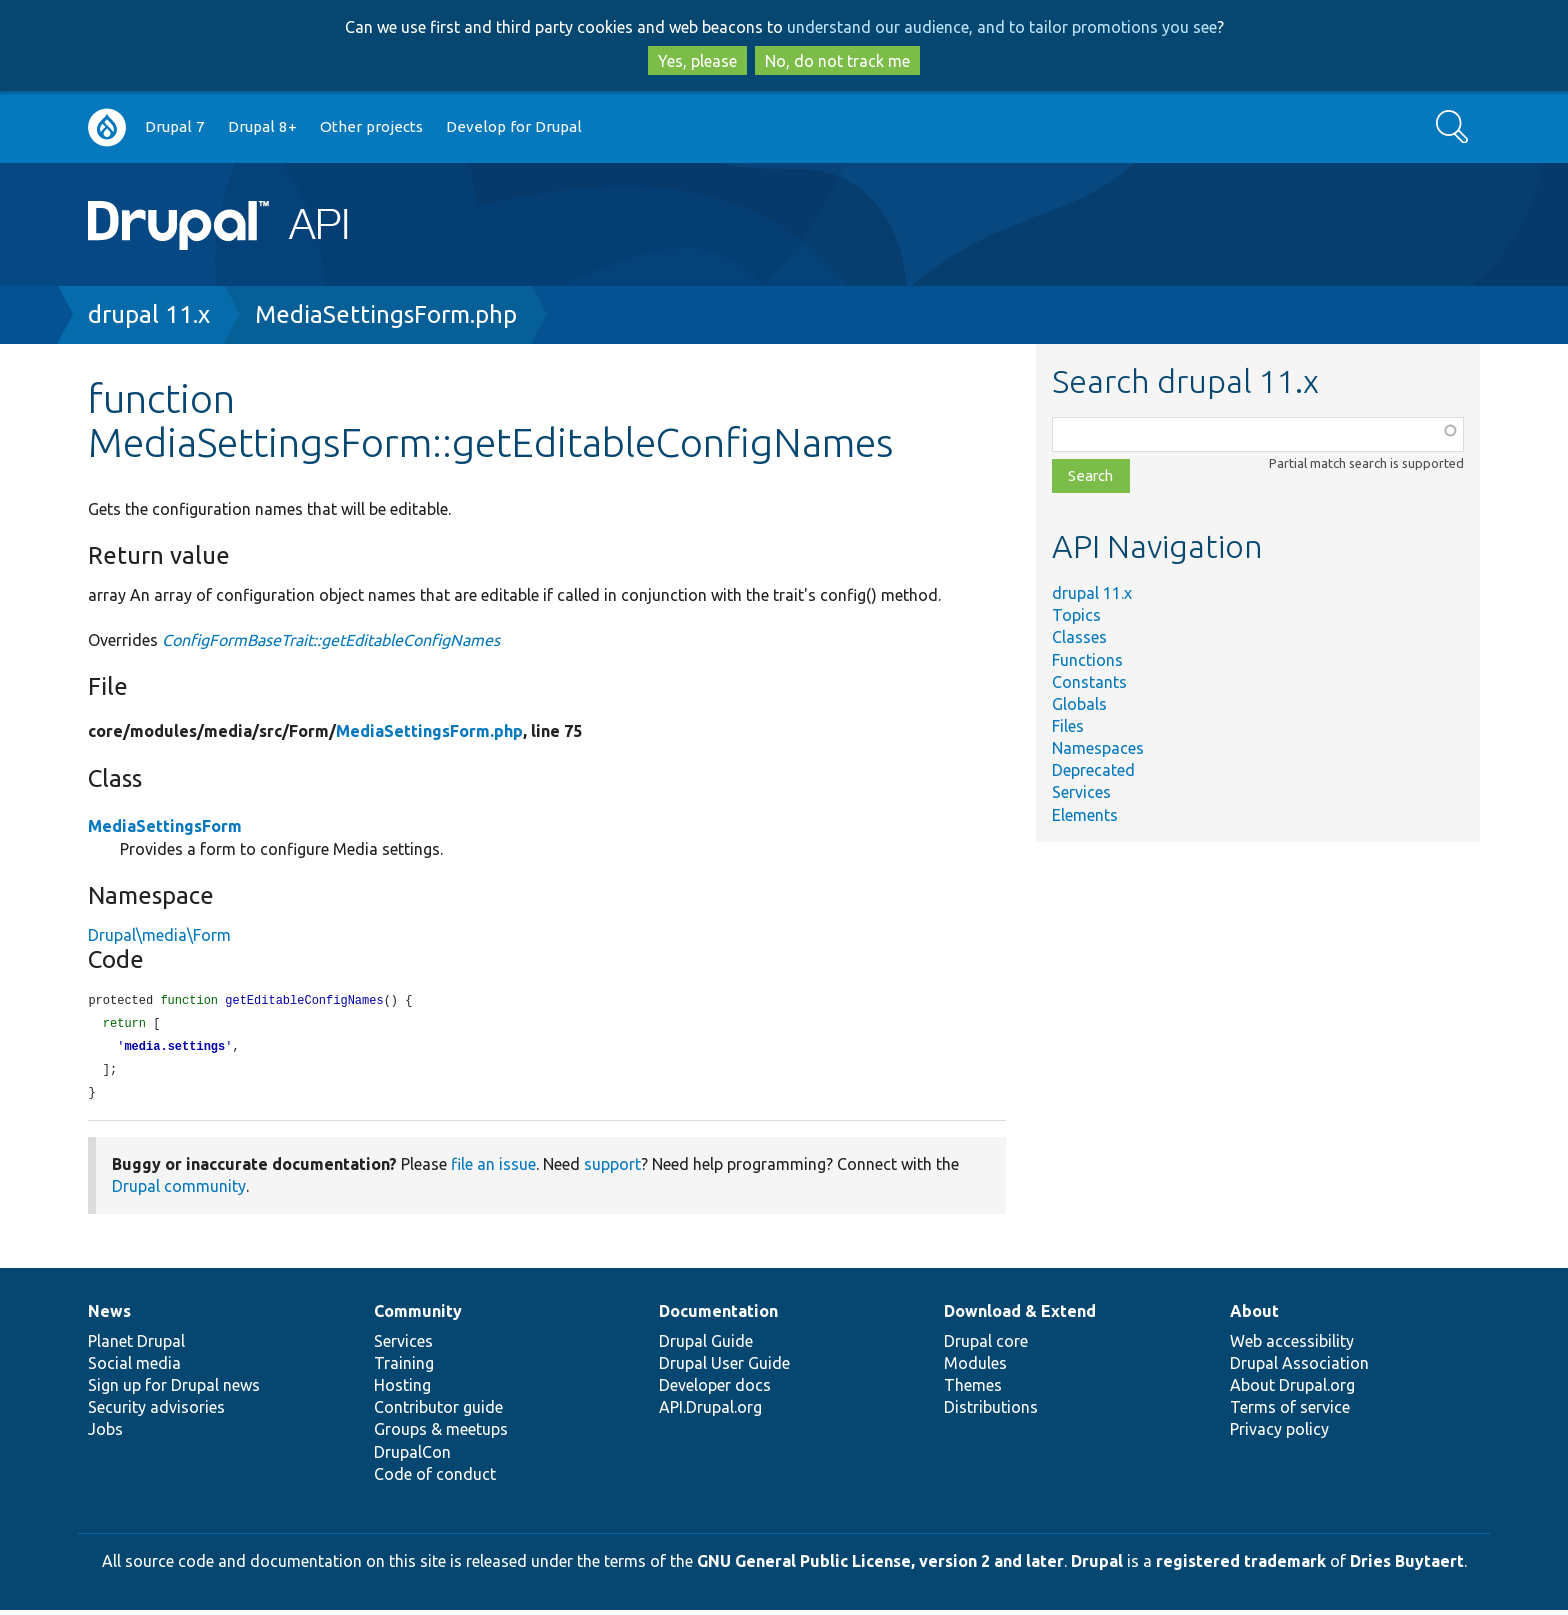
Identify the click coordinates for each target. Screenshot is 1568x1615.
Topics (1076, 615)
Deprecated (1093, 770)
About (1254, 1316)
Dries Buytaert (1407, 1566)
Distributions (991, 1412)
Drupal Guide (706, 1346)
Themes (973, 1390)
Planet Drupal (136, 1346)
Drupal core (986, 1346)
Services (1081, 792)
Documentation (718, 1316)
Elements (1085, 815)
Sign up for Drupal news (174, 1390)
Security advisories (156, 1412)
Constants (1089, 682)
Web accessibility (1292, 1346)
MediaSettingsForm (165, 826)
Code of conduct (435, 1479)
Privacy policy (1279, 1434)
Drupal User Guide (724, 1368)
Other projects (371, 126)
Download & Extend (1020, 1316)
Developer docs (715, 1390)
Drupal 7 (175, 126)
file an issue (493, 1169)
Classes (1079, 637)
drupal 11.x (149, 314)
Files (1068, 726)
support (612, 1169)
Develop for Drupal (514, 126)
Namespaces (1098, 748)
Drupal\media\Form (159, 935)
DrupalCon (412, 1457)
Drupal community (179, 1191)
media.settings (174, 1049)
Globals (1079, 704)
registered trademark (1241, 1566)
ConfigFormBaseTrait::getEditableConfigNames (331, 640)
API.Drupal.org (710, 1412)
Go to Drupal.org (107, 127)
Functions (1087, 660)
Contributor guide (438, 1412)
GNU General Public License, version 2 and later (880, 1566)
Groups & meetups (441, 1434)
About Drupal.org (1292, 1390)
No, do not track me (837, 61)
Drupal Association (1299, 1368)
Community (418, 1316)
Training (404, 1368)
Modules (975, 1368)
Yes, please (697, 61)
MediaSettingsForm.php (386, 314)
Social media (134, 1368)
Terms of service (1290, 1412)
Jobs (105, 1434)
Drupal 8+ (262, 126)
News (109, 1316)
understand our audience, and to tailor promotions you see (1002, 27)
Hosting (402, 1390)
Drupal (1097, 1566)
